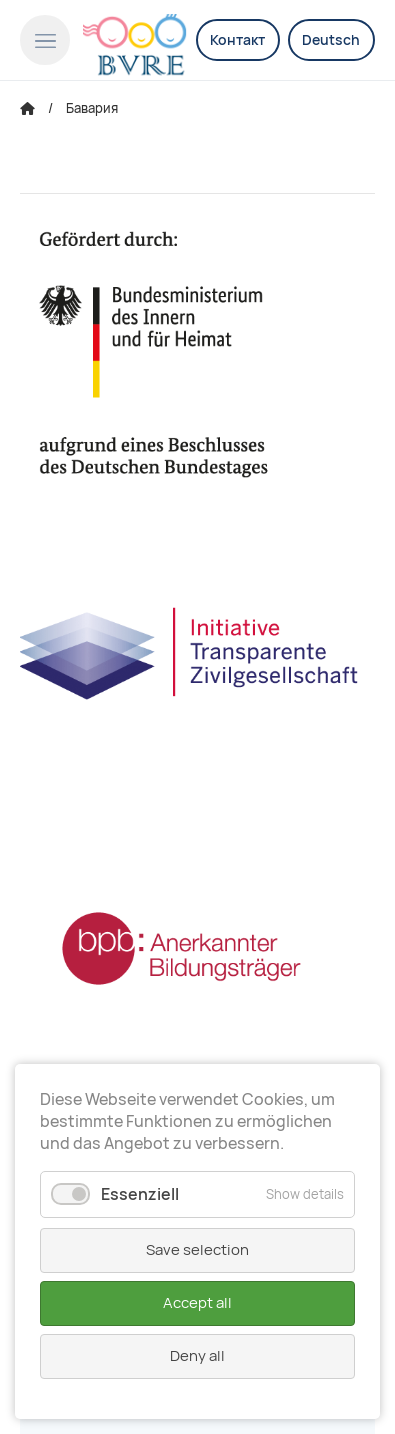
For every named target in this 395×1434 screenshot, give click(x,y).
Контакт (237, 40)
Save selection (197, 1250)
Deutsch (331, 40)
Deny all (197, 1356)
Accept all (197, 1303)
